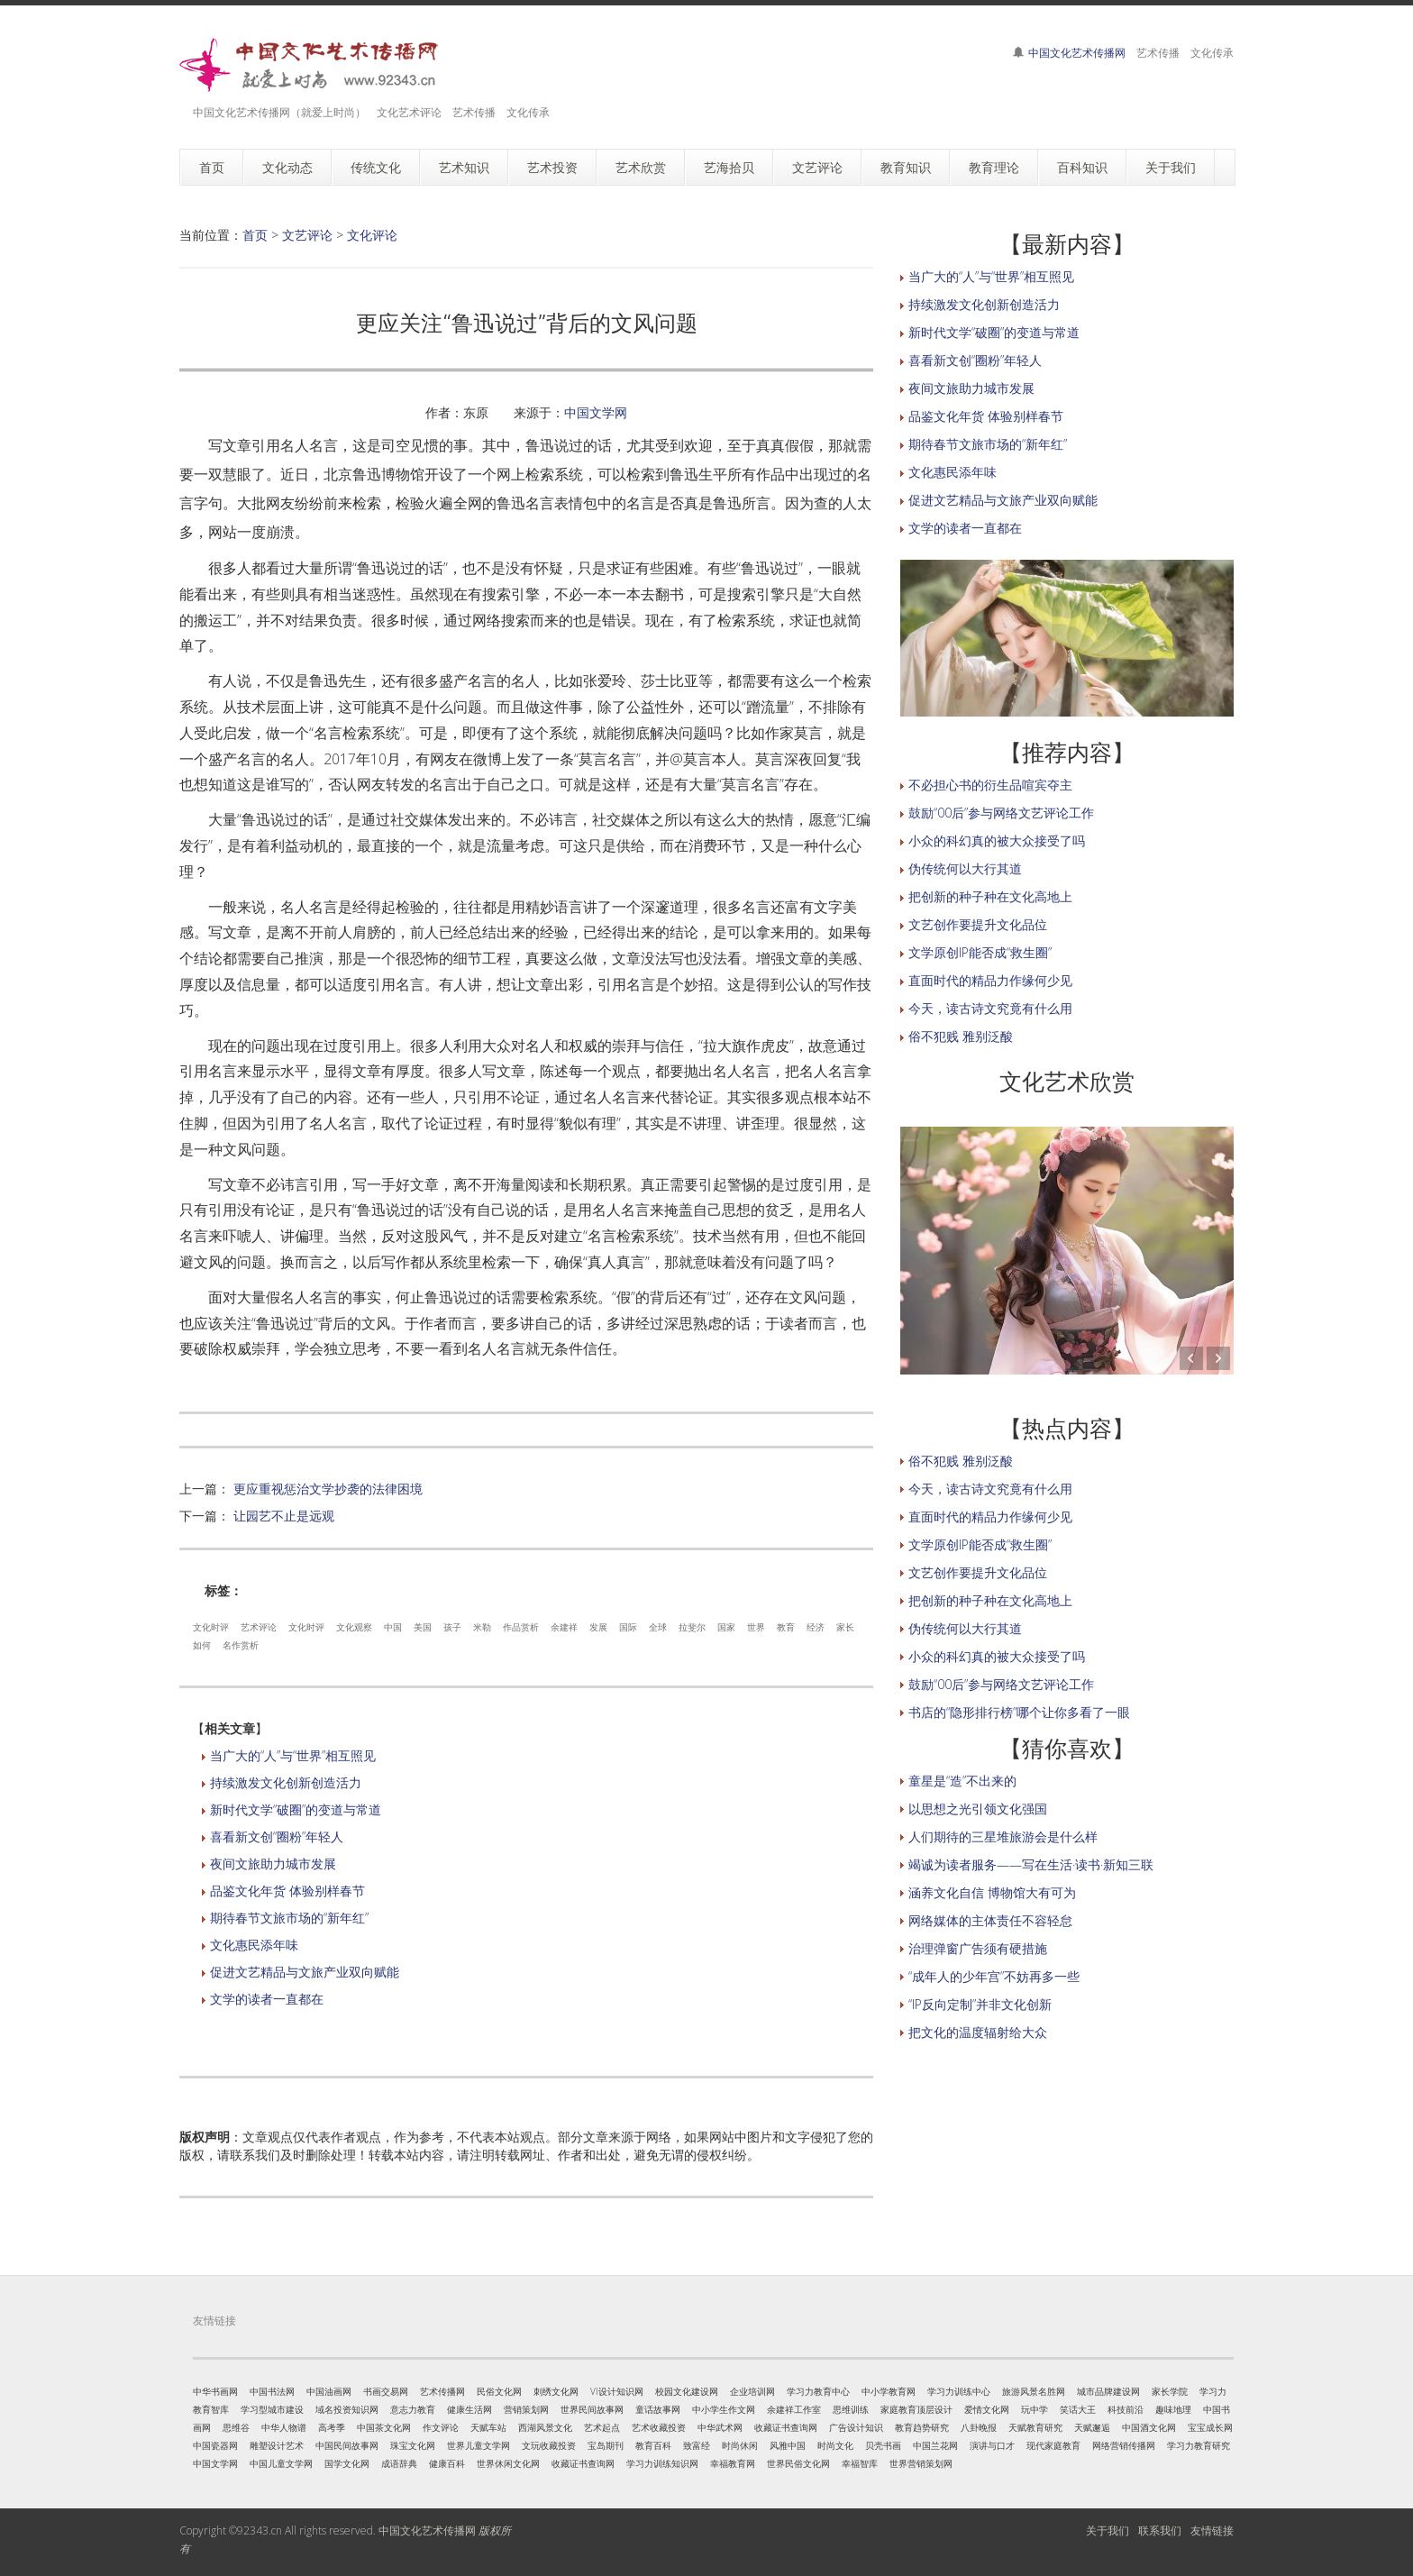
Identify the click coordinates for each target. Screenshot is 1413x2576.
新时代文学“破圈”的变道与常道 (295, 1809)
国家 (726, 1627)
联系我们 (1159, 2530)
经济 (816, 1627)
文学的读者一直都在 (267, 1998)
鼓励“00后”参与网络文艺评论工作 (1001, 812)
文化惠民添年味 (254, 1944)
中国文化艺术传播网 (1077, 52)
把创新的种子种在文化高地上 (990, 896)
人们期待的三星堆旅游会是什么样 (1003, 1836)
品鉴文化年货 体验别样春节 (287, 1890)
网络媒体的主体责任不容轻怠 (990, 1920)
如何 (202, 1645)
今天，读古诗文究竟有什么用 (990, 1008)
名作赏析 (241, 1645)
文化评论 (372, 234)
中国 (393, 1627)
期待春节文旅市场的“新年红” (289, 1917)
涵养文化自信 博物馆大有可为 (992, 1892)
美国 (423, 1627)
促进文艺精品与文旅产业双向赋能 (304, 1971)
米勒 (482, 1627)
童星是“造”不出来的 (962, 1780)
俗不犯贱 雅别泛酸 (960, 1036)
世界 (756, 1627)
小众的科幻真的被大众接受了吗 (996, 840)
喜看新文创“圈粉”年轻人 (276, 1836)
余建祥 (564, 1627)
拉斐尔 (692, 1627)
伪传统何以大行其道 (965, 868)
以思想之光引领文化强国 (977, 1808)
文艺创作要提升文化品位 (977, 924)
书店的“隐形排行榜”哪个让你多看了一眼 (1019, 1712)
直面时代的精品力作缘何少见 (990, 980)
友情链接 (1212, 2530)
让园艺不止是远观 (283, 1515)
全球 (658, 1627)
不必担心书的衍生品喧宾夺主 (990, 784)
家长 (845, 1627)
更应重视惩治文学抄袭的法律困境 (328, 1488)
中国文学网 (595, 412)
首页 (255, 234)
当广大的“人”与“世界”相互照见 (293, 1755)
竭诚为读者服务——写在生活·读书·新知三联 (1030, 1864)
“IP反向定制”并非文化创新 (980, 2004)
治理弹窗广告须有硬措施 (977, 1948)
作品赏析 (521, 1627)
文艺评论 (307, 234)
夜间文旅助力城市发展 (273, 1863)
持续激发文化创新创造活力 (285, 1782)
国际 (628, 1627)
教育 (786, 1627)
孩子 (452, 1627)
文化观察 (354, 1627)
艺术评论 (259, 1627)
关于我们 (1107, 2530)
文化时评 (211, 1627)
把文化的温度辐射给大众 (977, 2032)
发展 (598, 1627)
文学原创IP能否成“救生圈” (980, 952)
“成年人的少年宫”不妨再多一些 (994, 1976)
